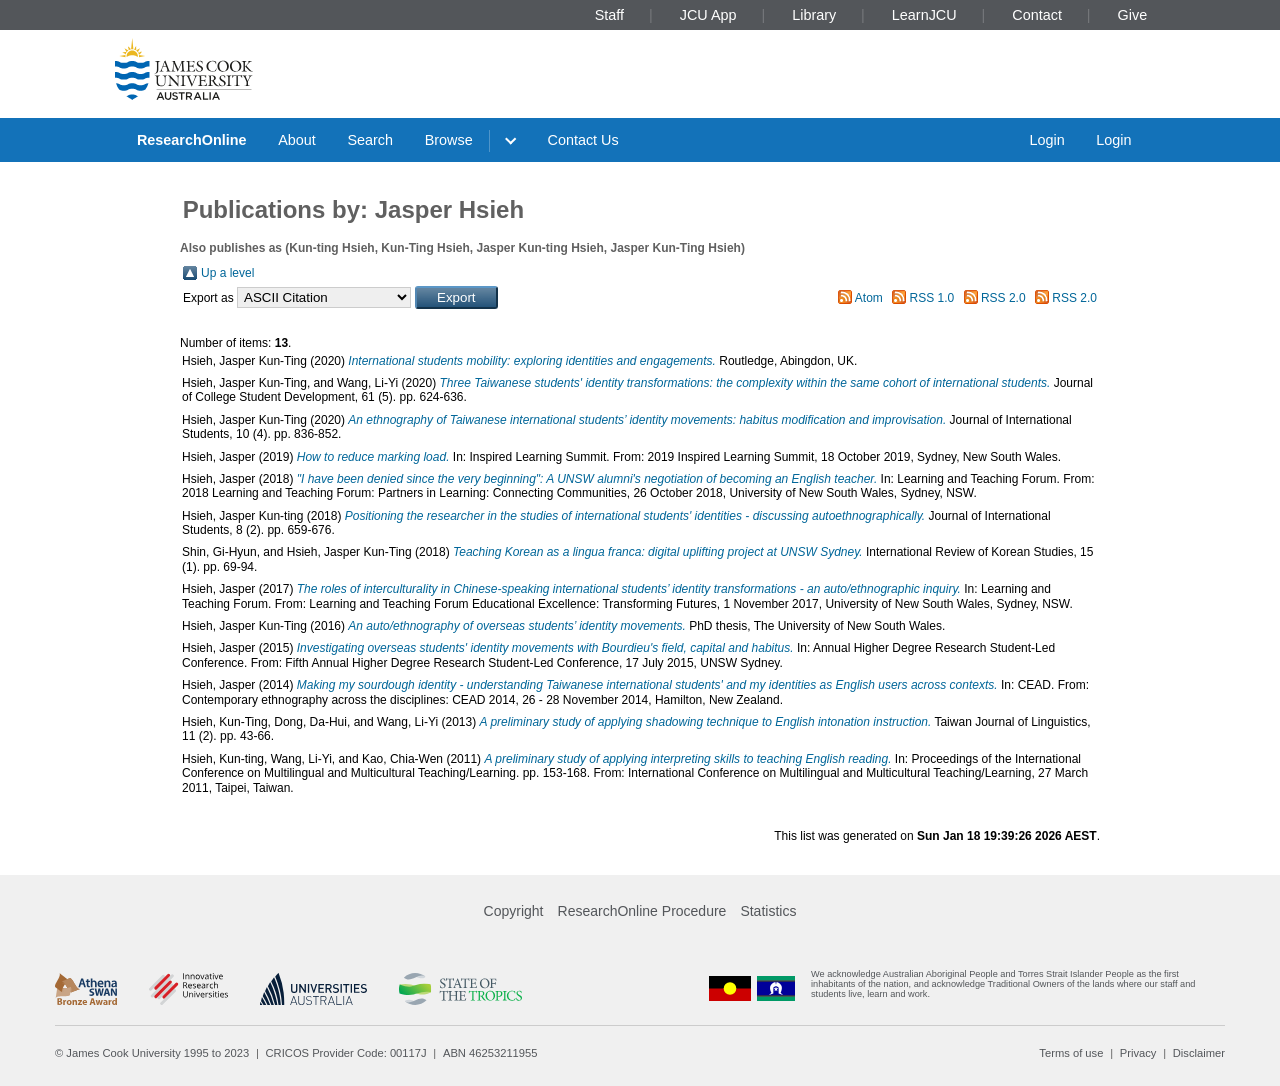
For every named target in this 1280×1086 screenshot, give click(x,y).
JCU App (708, 15)
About (297, 140)
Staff (609, 15)
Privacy (1138, 1053)
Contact (1037, 15)
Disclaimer (1199, 1053)
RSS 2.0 (1003, 298)
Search (370, 140)
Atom (869, 298)
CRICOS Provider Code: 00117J (346, 1053)
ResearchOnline (192, 140)
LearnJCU (924, 15)
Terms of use (1071, 1053)
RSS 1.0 (932, 298)
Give (1133, 15)
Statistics (768, 911)
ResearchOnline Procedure (642, 911)
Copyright (514, 911)
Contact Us (583, 140)
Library (814, 15)
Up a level (227, 273)
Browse (449, 140)
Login (1046, 140)
